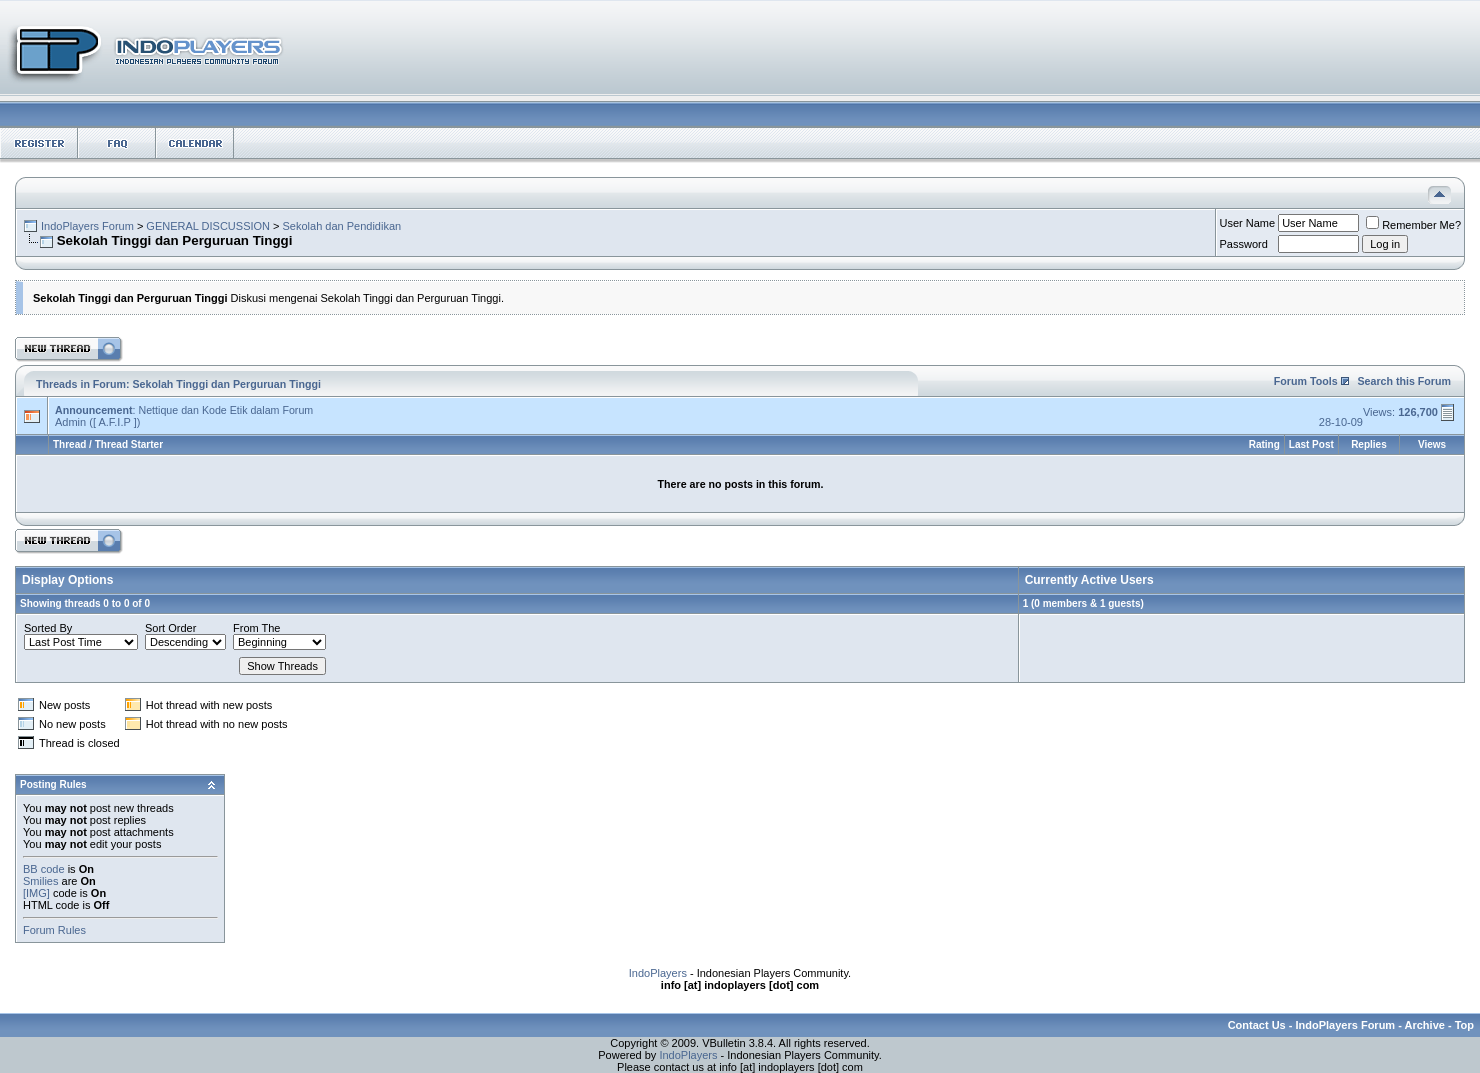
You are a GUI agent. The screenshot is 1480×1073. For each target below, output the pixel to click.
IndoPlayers (658, 973)
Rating (1264, 444)
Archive (1425, 1025)
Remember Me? (1413, 225)
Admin (70, 422)
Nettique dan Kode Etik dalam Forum (225, 410)
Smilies (40, 881)
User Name (1248, 223)
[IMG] (36, 893)
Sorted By (48, 628)
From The (256, 628)
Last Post (1311, 444)
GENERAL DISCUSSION (208, 226)
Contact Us (1257, 1025)
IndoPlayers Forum (87, 226)
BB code (44, 869)
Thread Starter (129, 444)
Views (1432, 444)
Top (1464, 1025)
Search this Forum (1404, 381)
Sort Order (170, 628)
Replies (1369, 444)
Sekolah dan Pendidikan (342, 226)
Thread (69, 444)
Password (1244, 244)
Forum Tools (1306, 381)
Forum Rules (54, 930)
